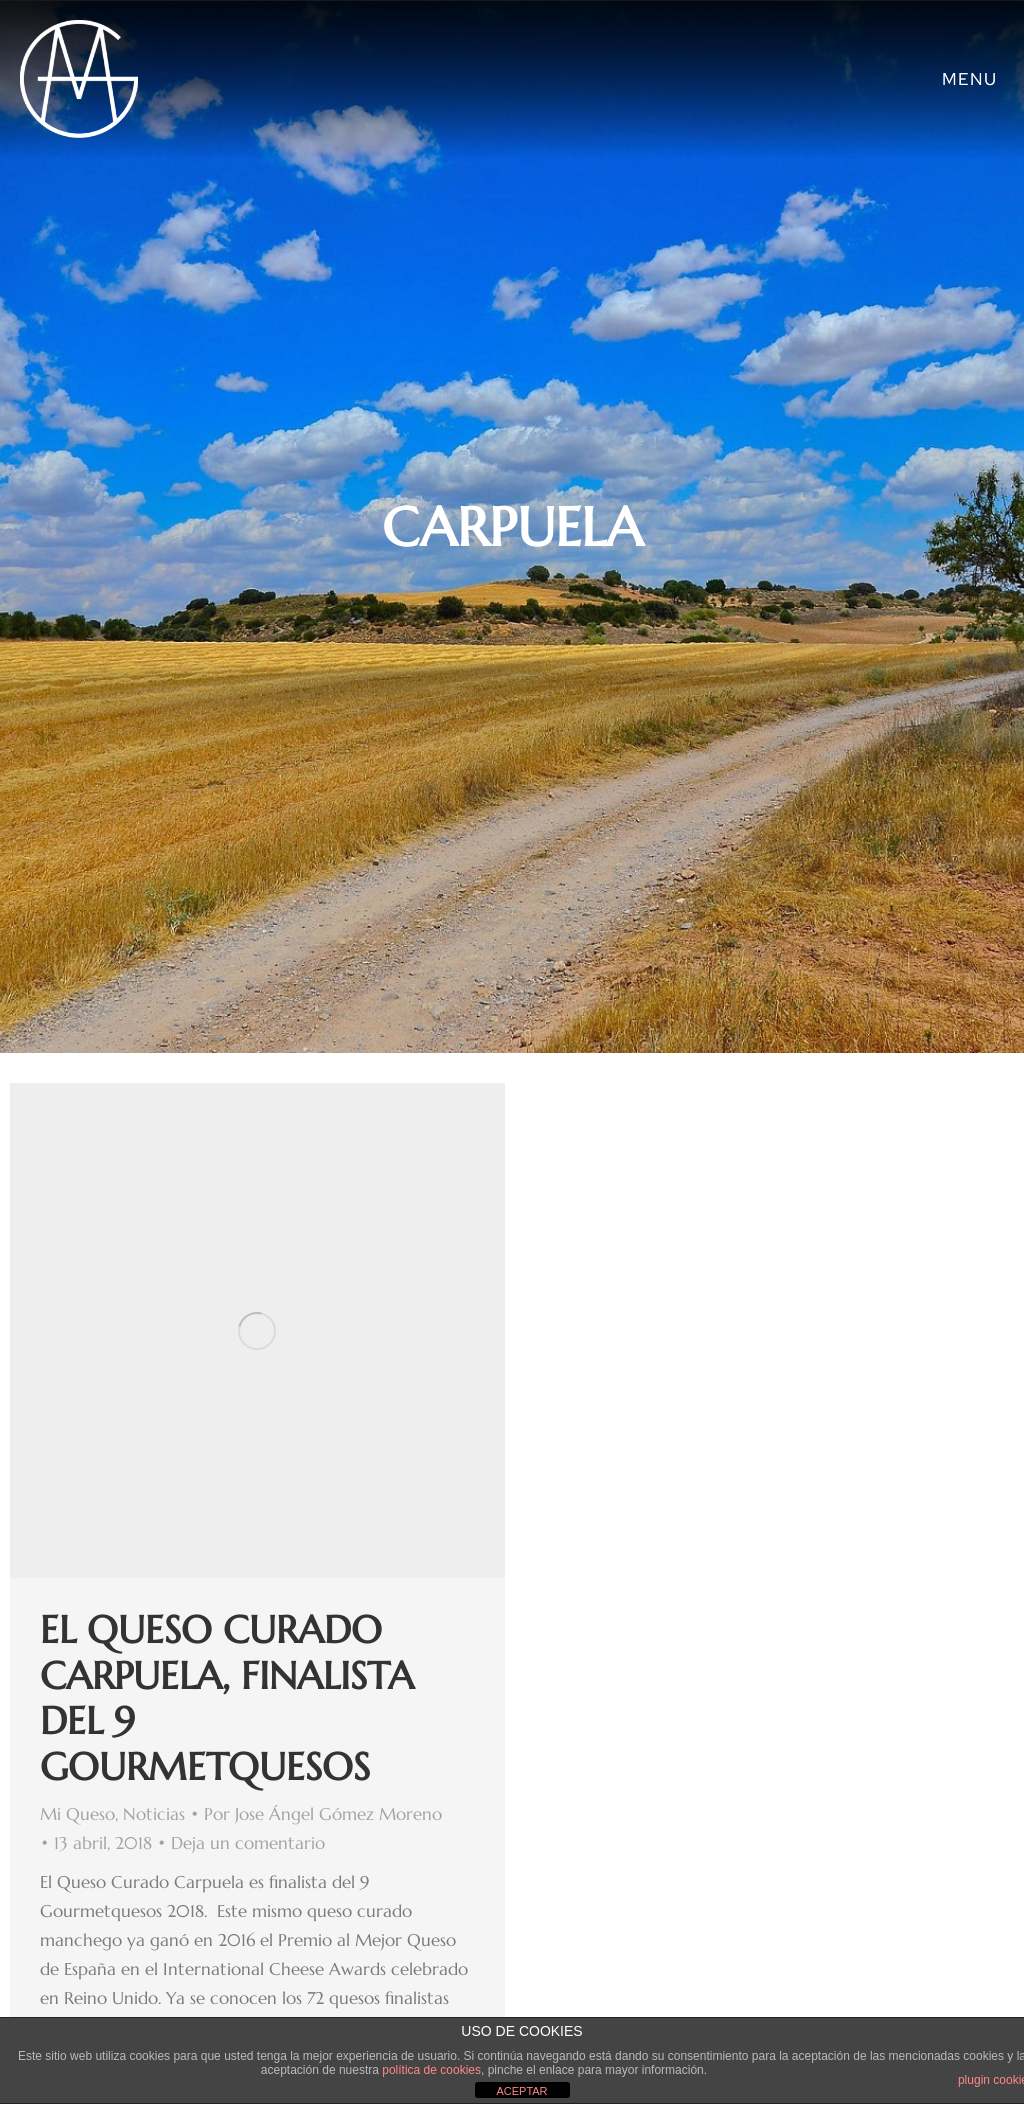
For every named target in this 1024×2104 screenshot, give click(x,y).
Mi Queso (77, 1814)
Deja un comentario (248, 1843)
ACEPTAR (521, 2091)
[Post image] (257, 1330)
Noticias (154, 1814)
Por (323, 1814)
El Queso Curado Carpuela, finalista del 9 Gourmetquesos (227, 1698)
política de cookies (431, 2070)
